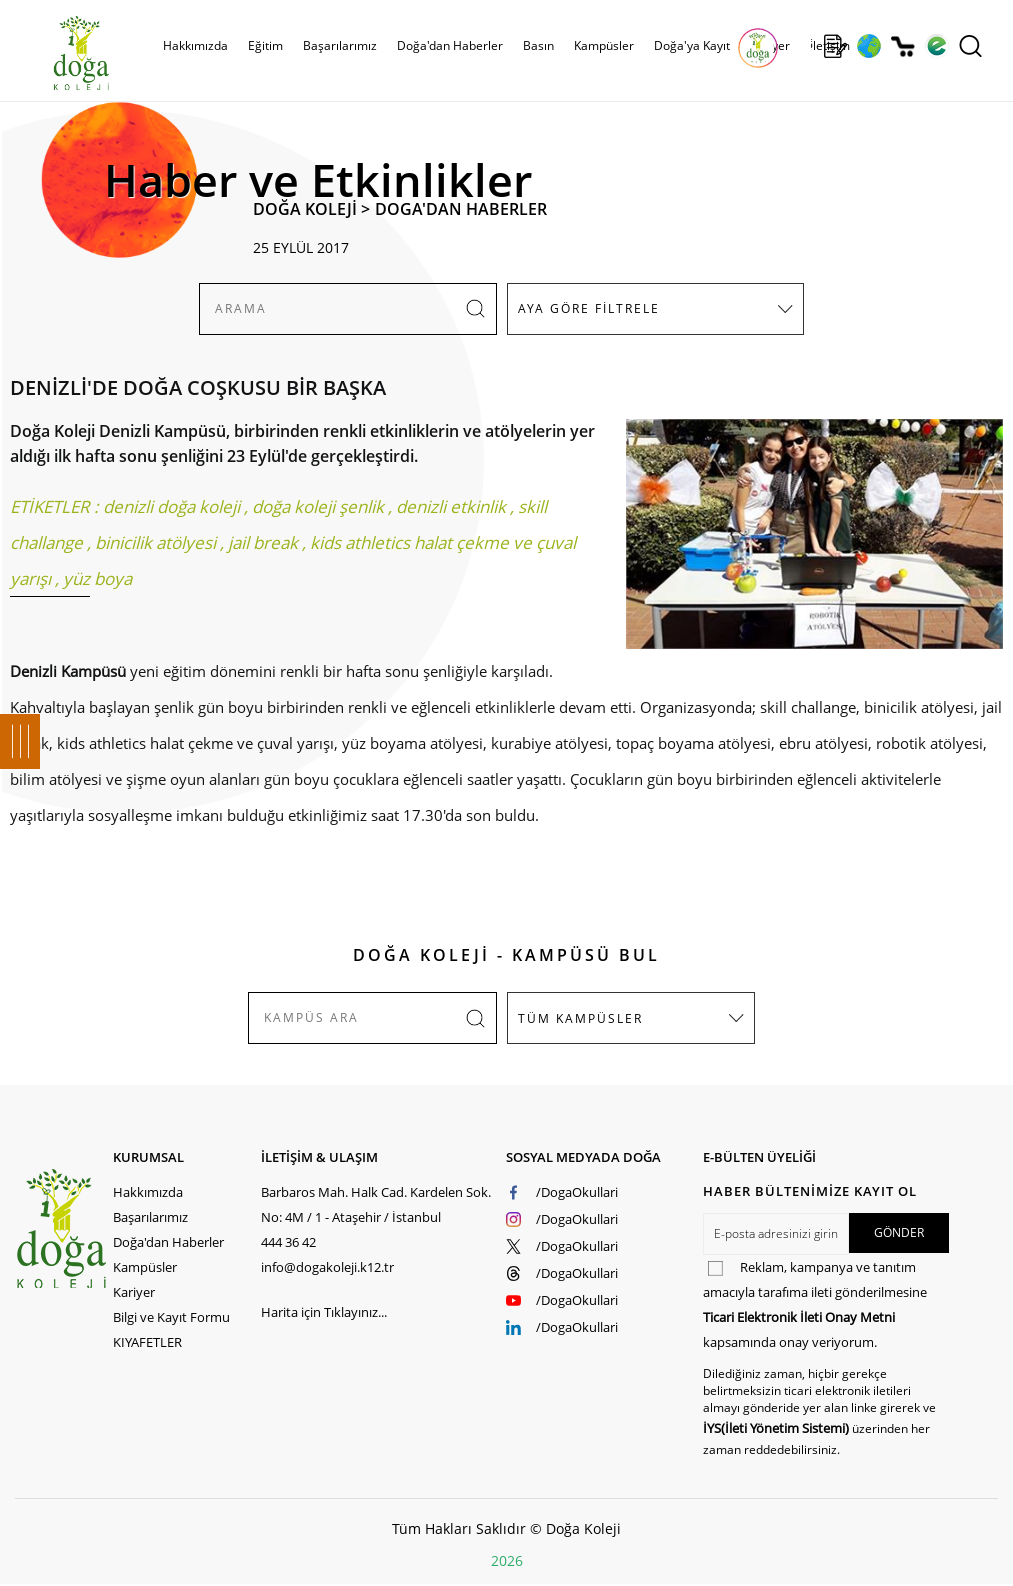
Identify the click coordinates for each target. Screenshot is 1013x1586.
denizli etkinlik (451, 506)
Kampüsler (604, 45)
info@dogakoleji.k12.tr (327, 1267)
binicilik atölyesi (155, 542)
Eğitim (265, 45)
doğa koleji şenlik (318, 506)
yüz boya (97, 578)
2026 (507, 1560)
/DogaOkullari (577, 1192)
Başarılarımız (340, 45)
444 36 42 (288, 1242)
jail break (263, 542)
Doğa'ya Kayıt (692, 45)
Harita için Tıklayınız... (324, 1312)
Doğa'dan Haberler (450, 45)
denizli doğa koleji (171, 506)
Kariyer (134, 1292)
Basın (538, 45)
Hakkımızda (195, 45)
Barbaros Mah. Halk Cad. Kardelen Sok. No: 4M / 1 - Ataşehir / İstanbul (376, 1204)
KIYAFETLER (147, 1342)
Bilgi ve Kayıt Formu (171, 1317)
